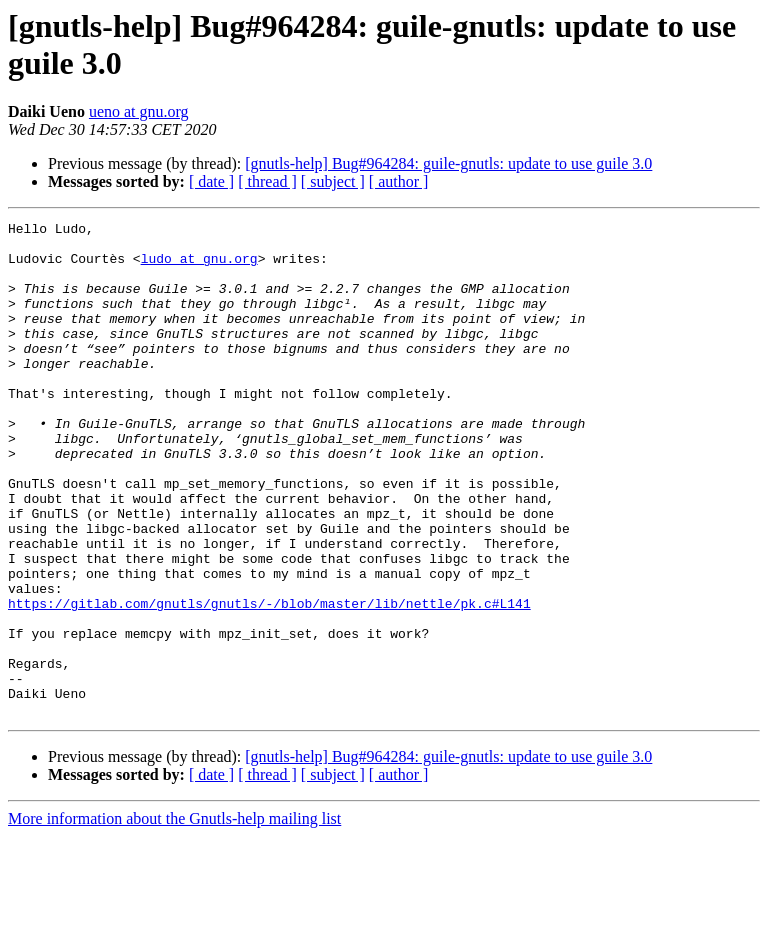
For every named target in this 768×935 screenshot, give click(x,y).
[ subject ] (333, 181)
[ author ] (399, 181)
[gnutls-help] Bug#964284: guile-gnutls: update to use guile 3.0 (448, 163)
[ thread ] (267, 181)
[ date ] (211, 181)
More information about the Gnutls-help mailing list (174, 917)
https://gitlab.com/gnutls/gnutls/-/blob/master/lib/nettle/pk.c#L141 (269, 681)
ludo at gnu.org (199, 267)
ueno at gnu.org (139, 111)
